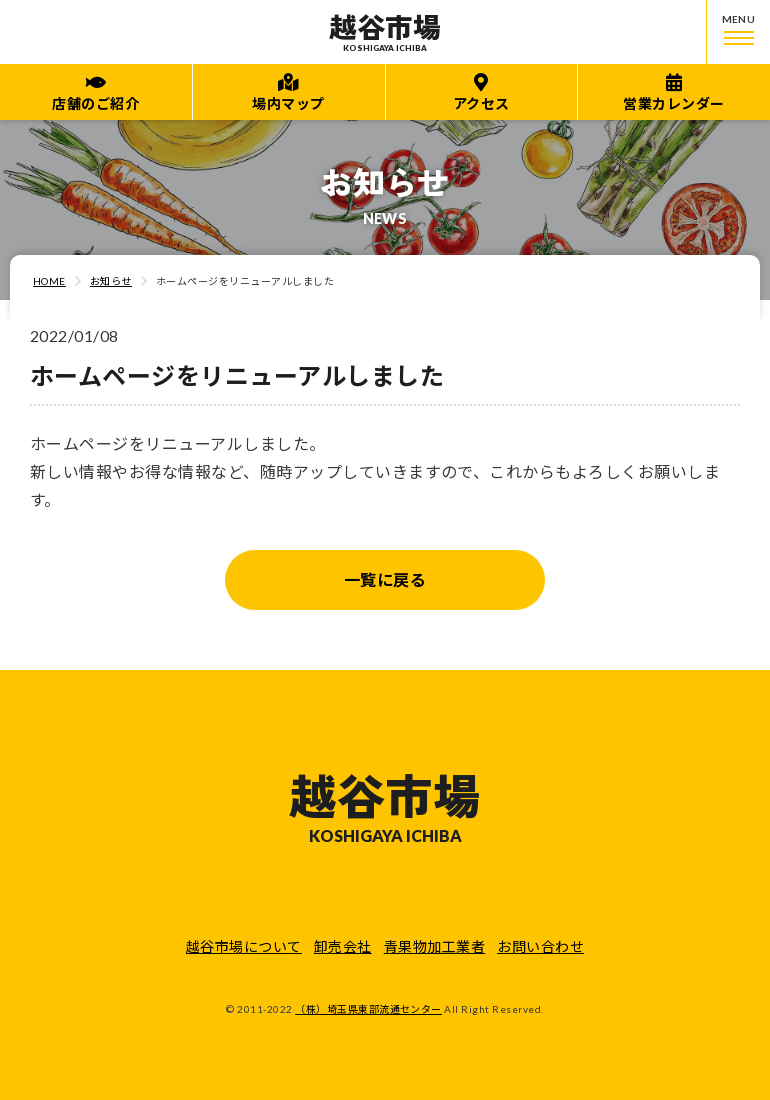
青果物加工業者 (434, 946)
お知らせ (111, 281)
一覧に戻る (385, 579)
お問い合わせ (540, 946)
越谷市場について (244, 946)
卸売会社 (343, 946)
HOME (49, 281)
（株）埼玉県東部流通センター (368, 1009)
